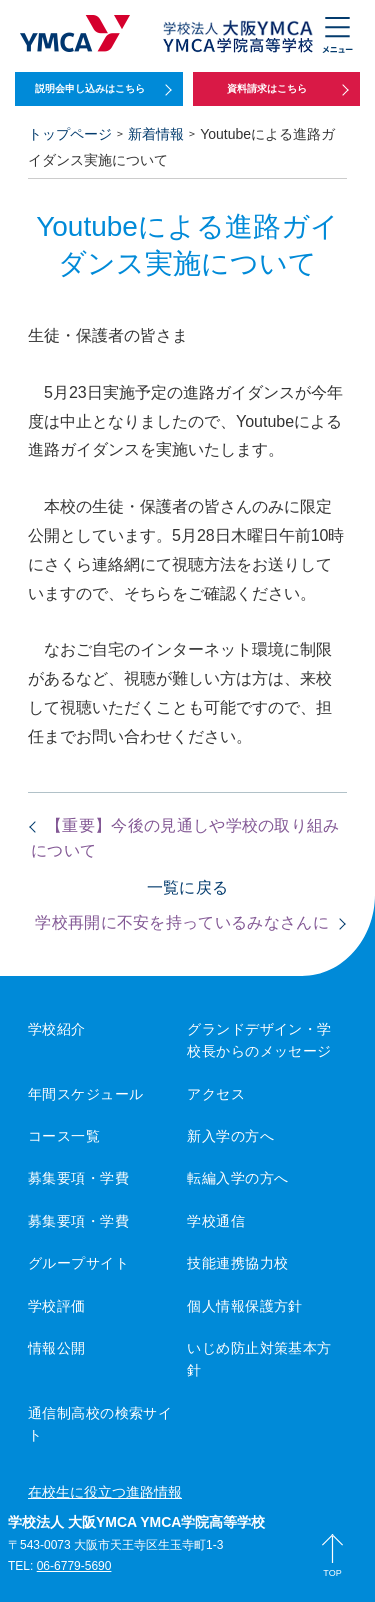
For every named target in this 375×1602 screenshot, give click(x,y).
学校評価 (57, 1306)
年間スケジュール (85, 1094)
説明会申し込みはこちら (90, 88)
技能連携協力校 (237, 1263)
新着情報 (156, 134)
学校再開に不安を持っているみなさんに (182, 922)
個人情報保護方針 (244, 1306)
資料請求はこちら (267, 88)
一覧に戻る (188, 887)
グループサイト (78, 1263)
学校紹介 (57, 1029)
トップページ (70, 134)
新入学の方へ (230, 1136)
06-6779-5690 (74, 1566)
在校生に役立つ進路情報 (105, 1492)
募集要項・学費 (78, 1178)
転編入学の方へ (237, 1178)
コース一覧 (64, 1136)
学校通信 (216, 1221)
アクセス (216, 1094)
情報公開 (57, 1348)
